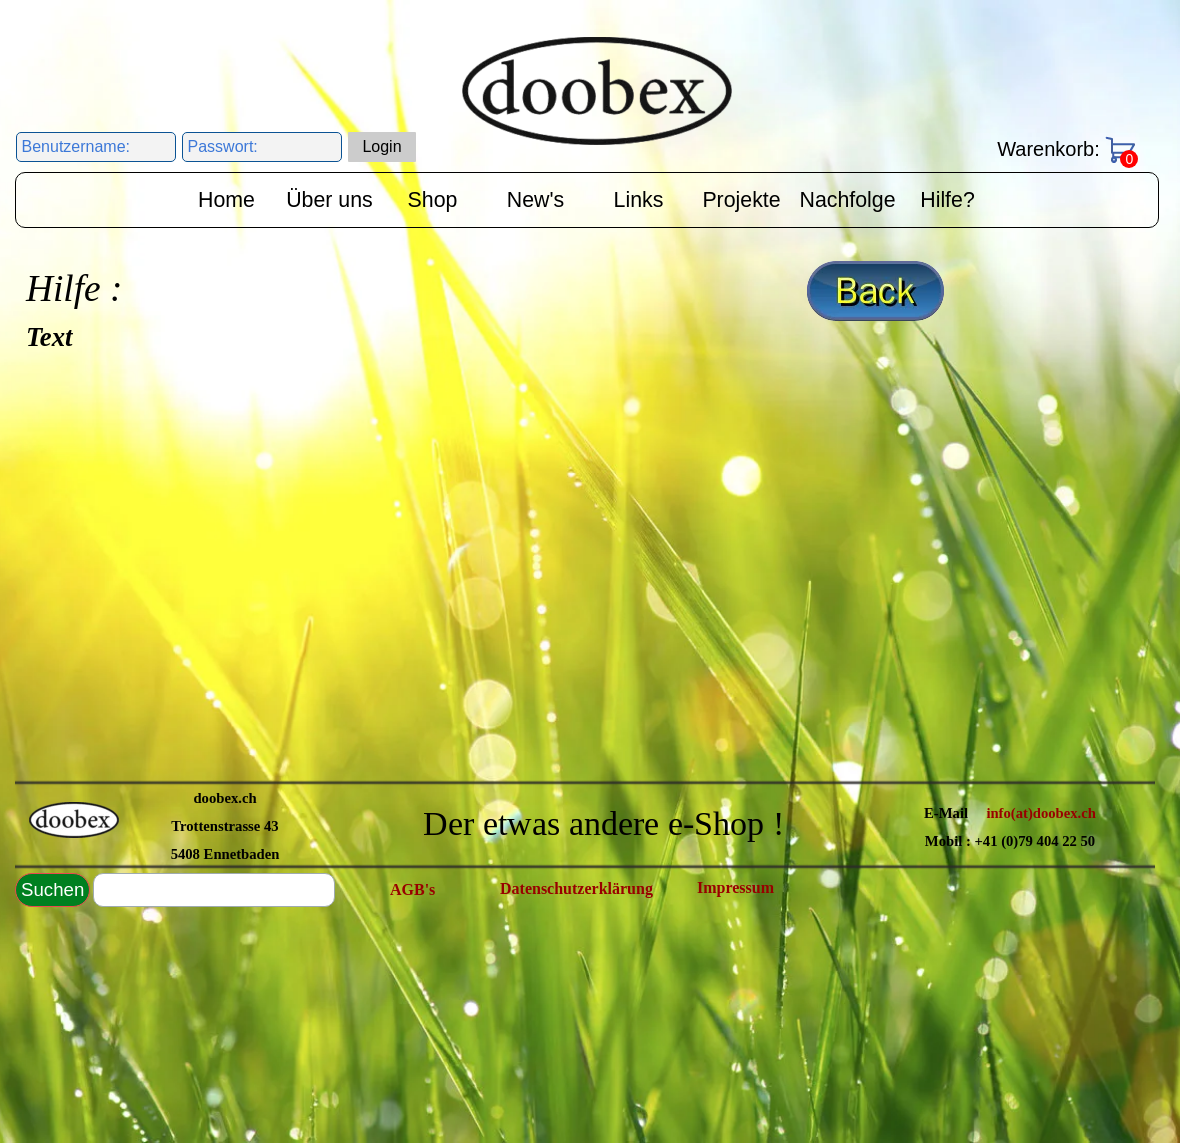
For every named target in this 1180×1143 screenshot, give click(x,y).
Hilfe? (947, 200)
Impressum (735, 887)
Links (639, 200)
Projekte (741, 200)
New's (535, 200)
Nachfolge (848, 200)
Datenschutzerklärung (576, 888)
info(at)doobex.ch (1041, 813)
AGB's (412, 889)
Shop (433, 200)
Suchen (52, 889)
